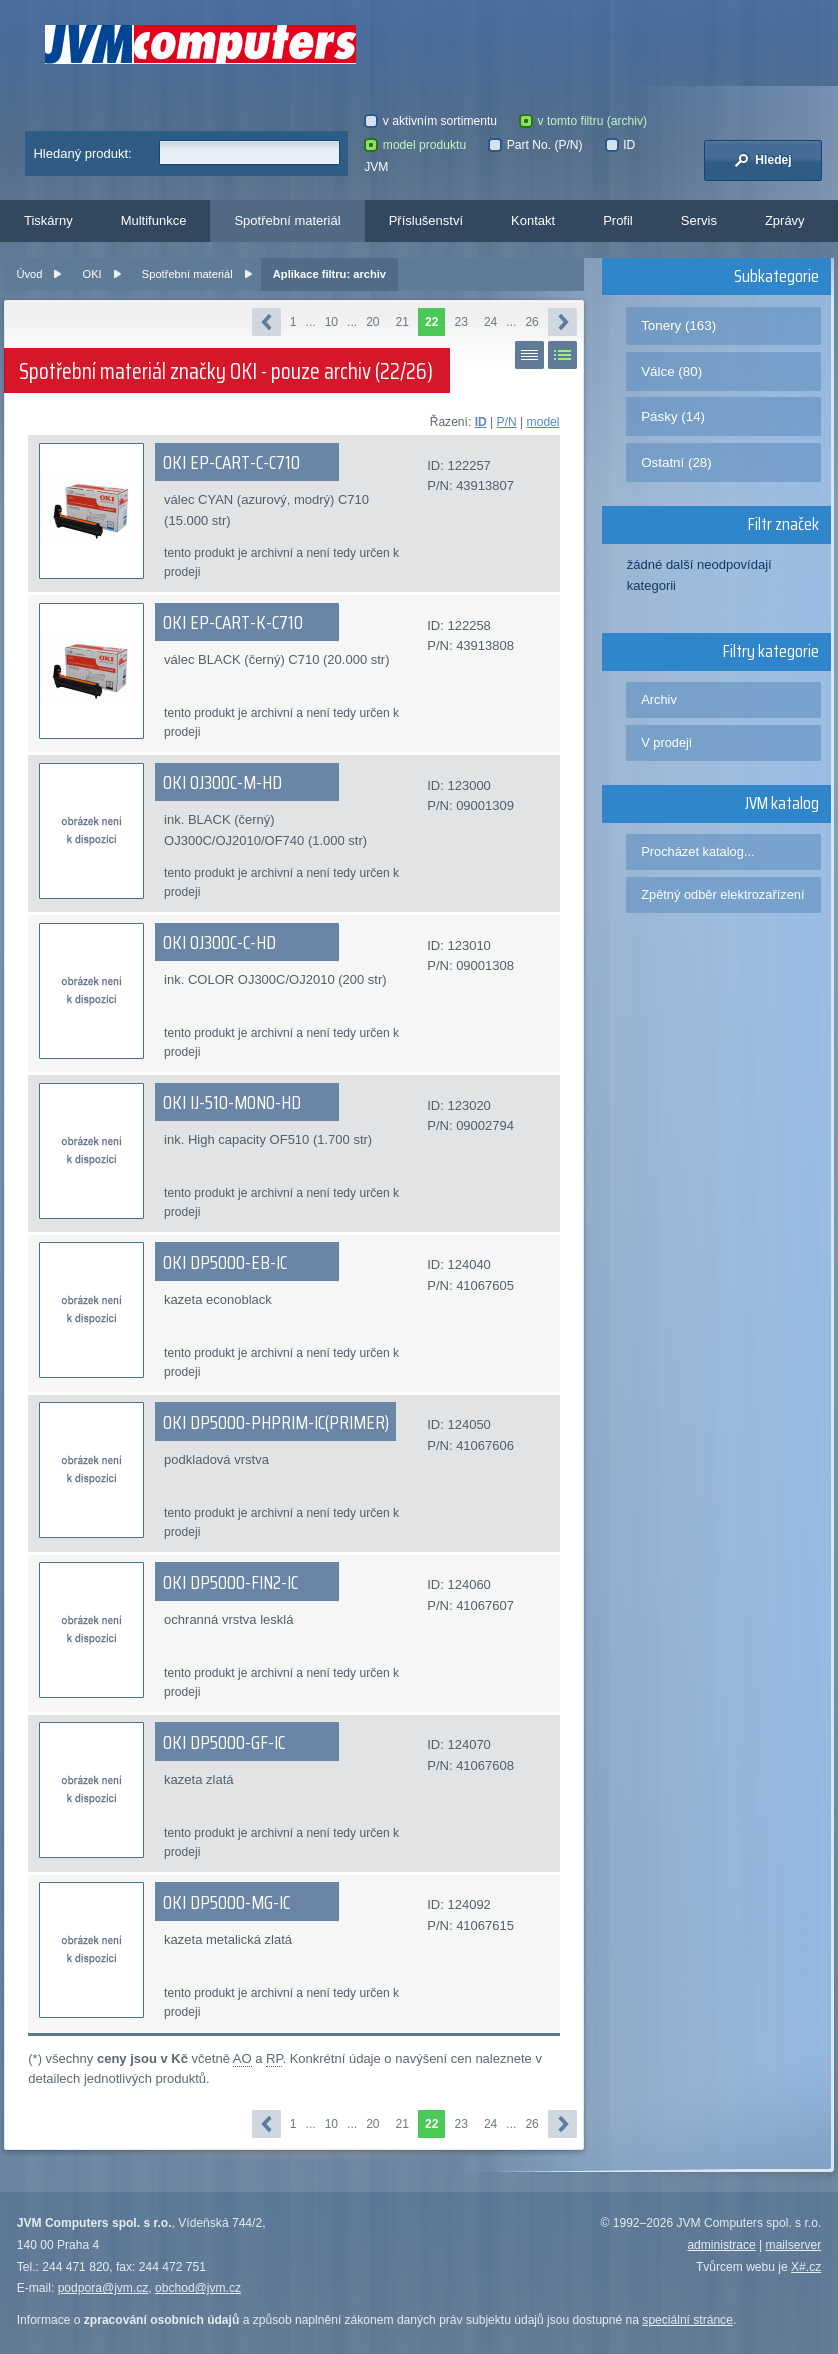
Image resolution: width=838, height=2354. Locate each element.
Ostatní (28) (676, 462)
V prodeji (666, 742)
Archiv (659, 699)
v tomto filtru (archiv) (583, 121)
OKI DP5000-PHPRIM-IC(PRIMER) (276, 1422)
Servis (699, 220)
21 (402, 322)
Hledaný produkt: (82, 153)
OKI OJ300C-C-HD (219, 942)
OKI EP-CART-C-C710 (231, 462)
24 (490, 322)
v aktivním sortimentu (430, 121)
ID (481, 422)
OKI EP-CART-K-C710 (233, 622)
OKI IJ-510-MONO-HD (232, 1102)
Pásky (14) (673, 416)
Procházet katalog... (697, 851)
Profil (618, 220)
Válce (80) (671, 371)
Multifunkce (154, 220)
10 (331, 322)
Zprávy (785, 220)
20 (372, 322)
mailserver (794, 2245)
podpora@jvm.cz (103, 2288)
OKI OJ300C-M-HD (222, 782)
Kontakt (533, 220)
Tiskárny (48, 220)
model (543, 422)
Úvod (29, 274)
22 (431, 322)
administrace (721, 2245)
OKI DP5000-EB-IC (225, 1262)
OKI (92, 274)
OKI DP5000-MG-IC (226, 1902)
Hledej (763, 160)
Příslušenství (426, 220)
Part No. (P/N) (535, 145)
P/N (507, 422)
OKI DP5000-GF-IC (224, 1742)
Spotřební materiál (287, 220)
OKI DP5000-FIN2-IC (230, 1582)
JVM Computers (200, 44)
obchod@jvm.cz (198, 2288)
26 (531, 322)
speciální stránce (687, 2320)
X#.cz (806, 2267)
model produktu (415, 145)
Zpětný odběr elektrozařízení (722, 894)
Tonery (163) (678, 325)
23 (460, 322)
